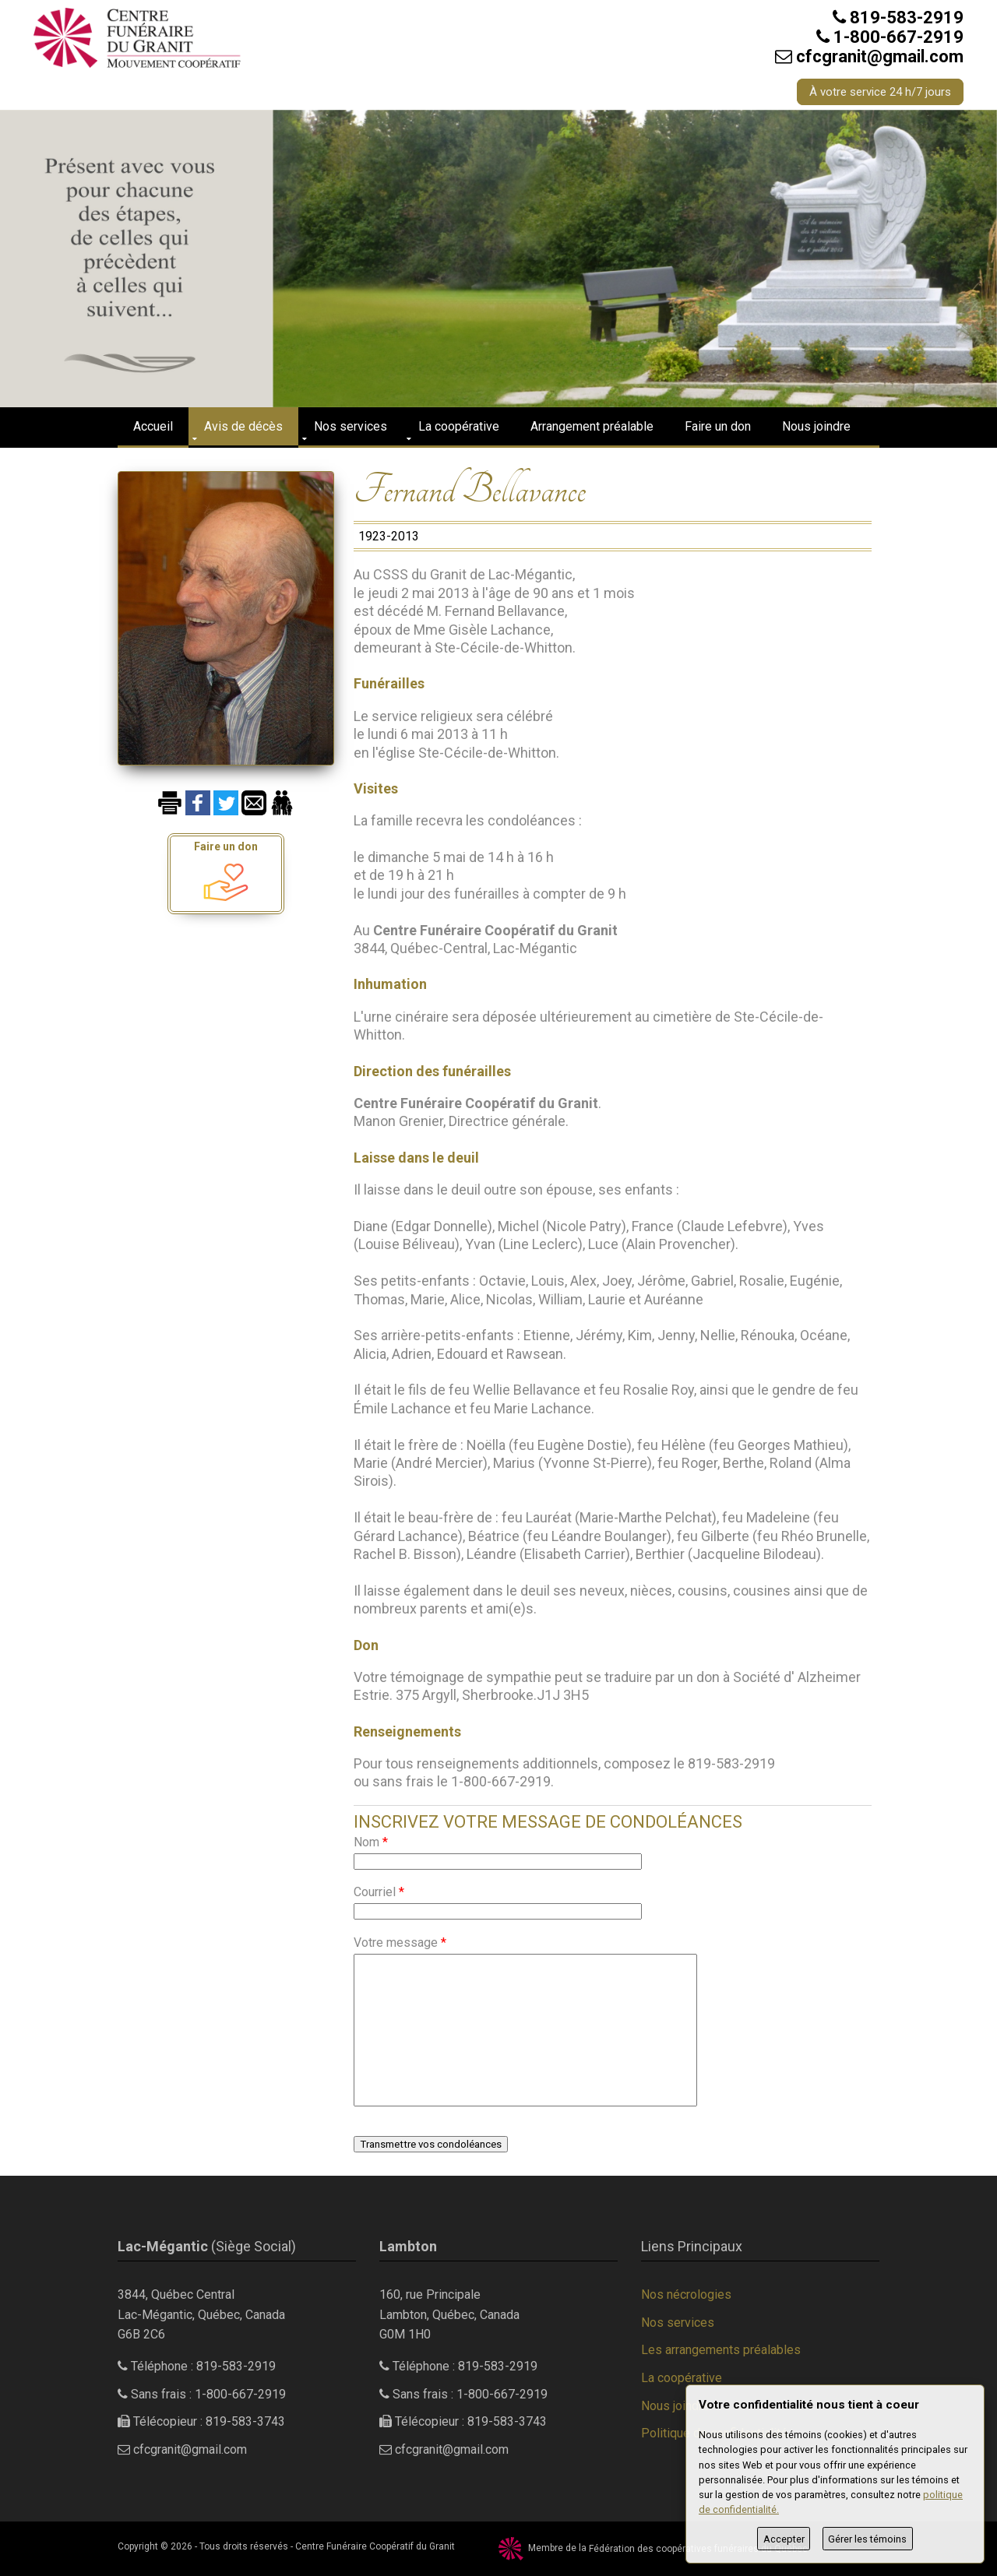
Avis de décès (243, 426)
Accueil (153, 426)
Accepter (784, 2539)
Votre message (400, 1942)
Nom (371, 1842)
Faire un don (718, 426)
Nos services (350, 426)
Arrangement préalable (592, 426)
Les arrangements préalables (721, 2349)
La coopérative (458, 426)
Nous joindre (816, 426)
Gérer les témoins (867, 2539)
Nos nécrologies (686, 2294)
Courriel (379, 1891)
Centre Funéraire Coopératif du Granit (375, 2546)
